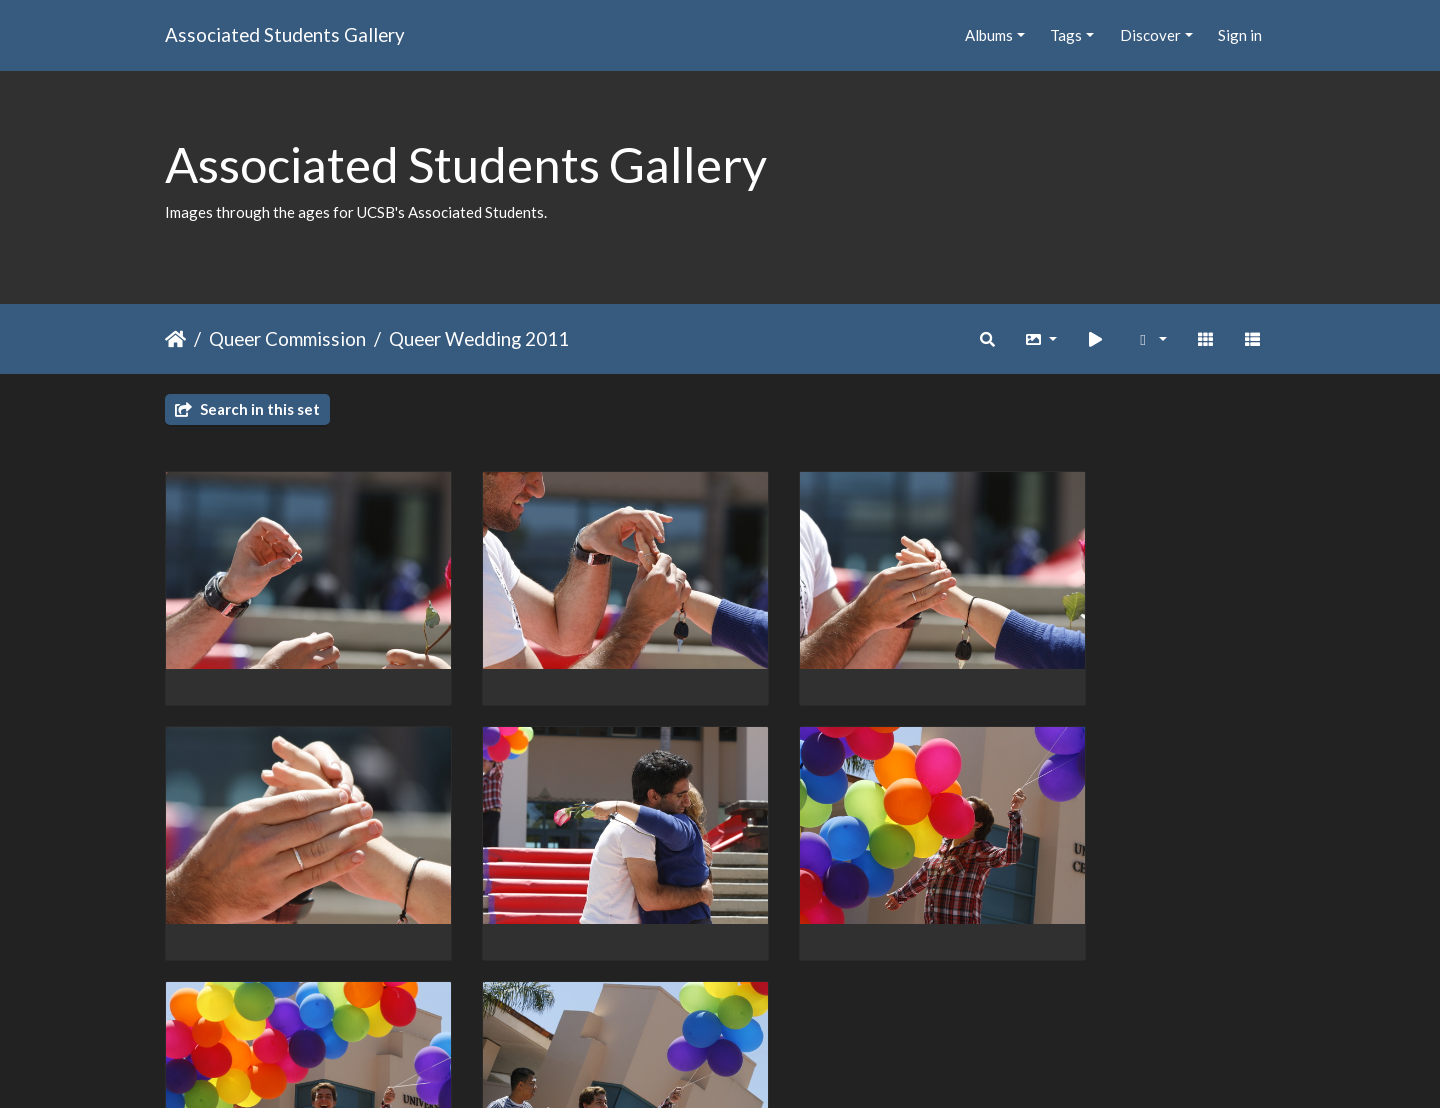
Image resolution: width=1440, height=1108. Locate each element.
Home (175, 339)
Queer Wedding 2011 (479, 338)
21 (711, 992)
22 (753, 992)
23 (795, 992)
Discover (1150, 35)
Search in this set (247, 409)
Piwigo (761, 1067)
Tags (1066, 35)
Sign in (1240, 35)
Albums (989, 35)
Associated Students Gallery (285, 34)
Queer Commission (287, 338)
